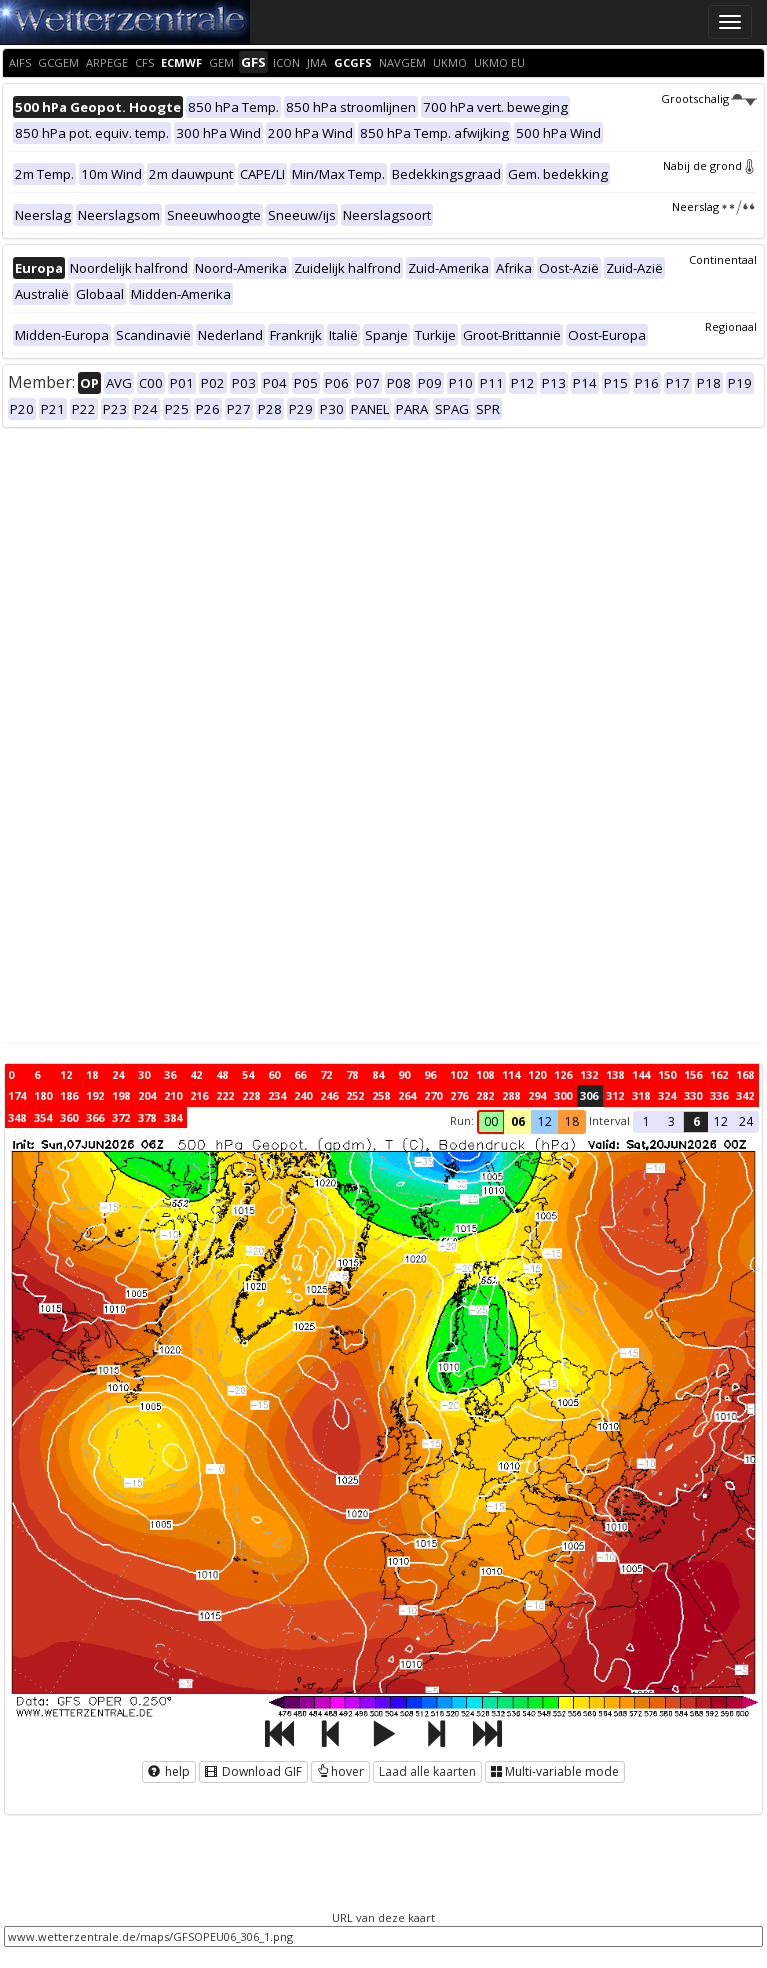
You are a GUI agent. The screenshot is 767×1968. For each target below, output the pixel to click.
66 (300, 1074)
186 (69, 1095)
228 (251, 1095)
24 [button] (746, 1121)
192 (95, 1095)
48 (222, 1074)
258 (381, 1095)
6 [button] (696, 1121)
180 (43, 1095)
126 (563, 1074)
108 (485, 1074)
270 (433, 1095)
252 (355, 1095)
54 (248, 1074)
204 (147, 1095)
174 (17, 1095)
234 (277, 1095)
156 (693, 1074)
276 (459, 1095)
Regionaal (731, 326)
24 (118, 1074)
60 (274, 1074)
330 (693, 1095)
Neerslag (714, 206)
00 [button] (491, 1121)
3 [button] (671, 1121)
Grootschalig (709, 98)
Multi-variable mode (555, 1771)
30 (144, 1074)
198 (121, 1095)
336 (719, 1095)
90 (404, 1074)
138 (615, 1074)
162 (719, 1074)
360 (69, 1117)
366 (95, 1117)
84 (378, 1074)
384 (173, 1117)
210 (173, 1095)
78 (352, 1074)
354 (43, 1117)
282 (485, 1095)
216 (199, 1095)
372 (121, 1117)
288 (511, 1095)
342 (745, 1095)
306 (589, 1095)
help (169, 1771)
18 (92, 1074)
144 (641, 1074)
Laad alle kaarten (427, 1771)
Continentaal (723, 259)
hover (340, 1771)
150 (667, 1074)
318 (641, 1095)
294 (537, 1095)
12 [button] (545, 1121)
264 (407, 1095)
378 (147, 1117)
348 (17, 1117)
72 (326, 1074)
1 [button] (646, 1121)
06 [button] (518, 1121)
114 (511, 1074)
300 (563, 1095)
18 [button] (572, 1121)
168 (745, 1074)
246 (329, 1095)
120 (537, 1074)
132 (589, 1074)
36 (170, 1074)
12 (66, 1074)
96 (430, 1074)
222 (225, 1095)
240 (303, 1095)
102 (459, 1074)
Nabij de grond (710, 165)
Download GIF (253, 1771)
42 (196, 1074)
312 (615, 1095)
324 (667, 1095)
